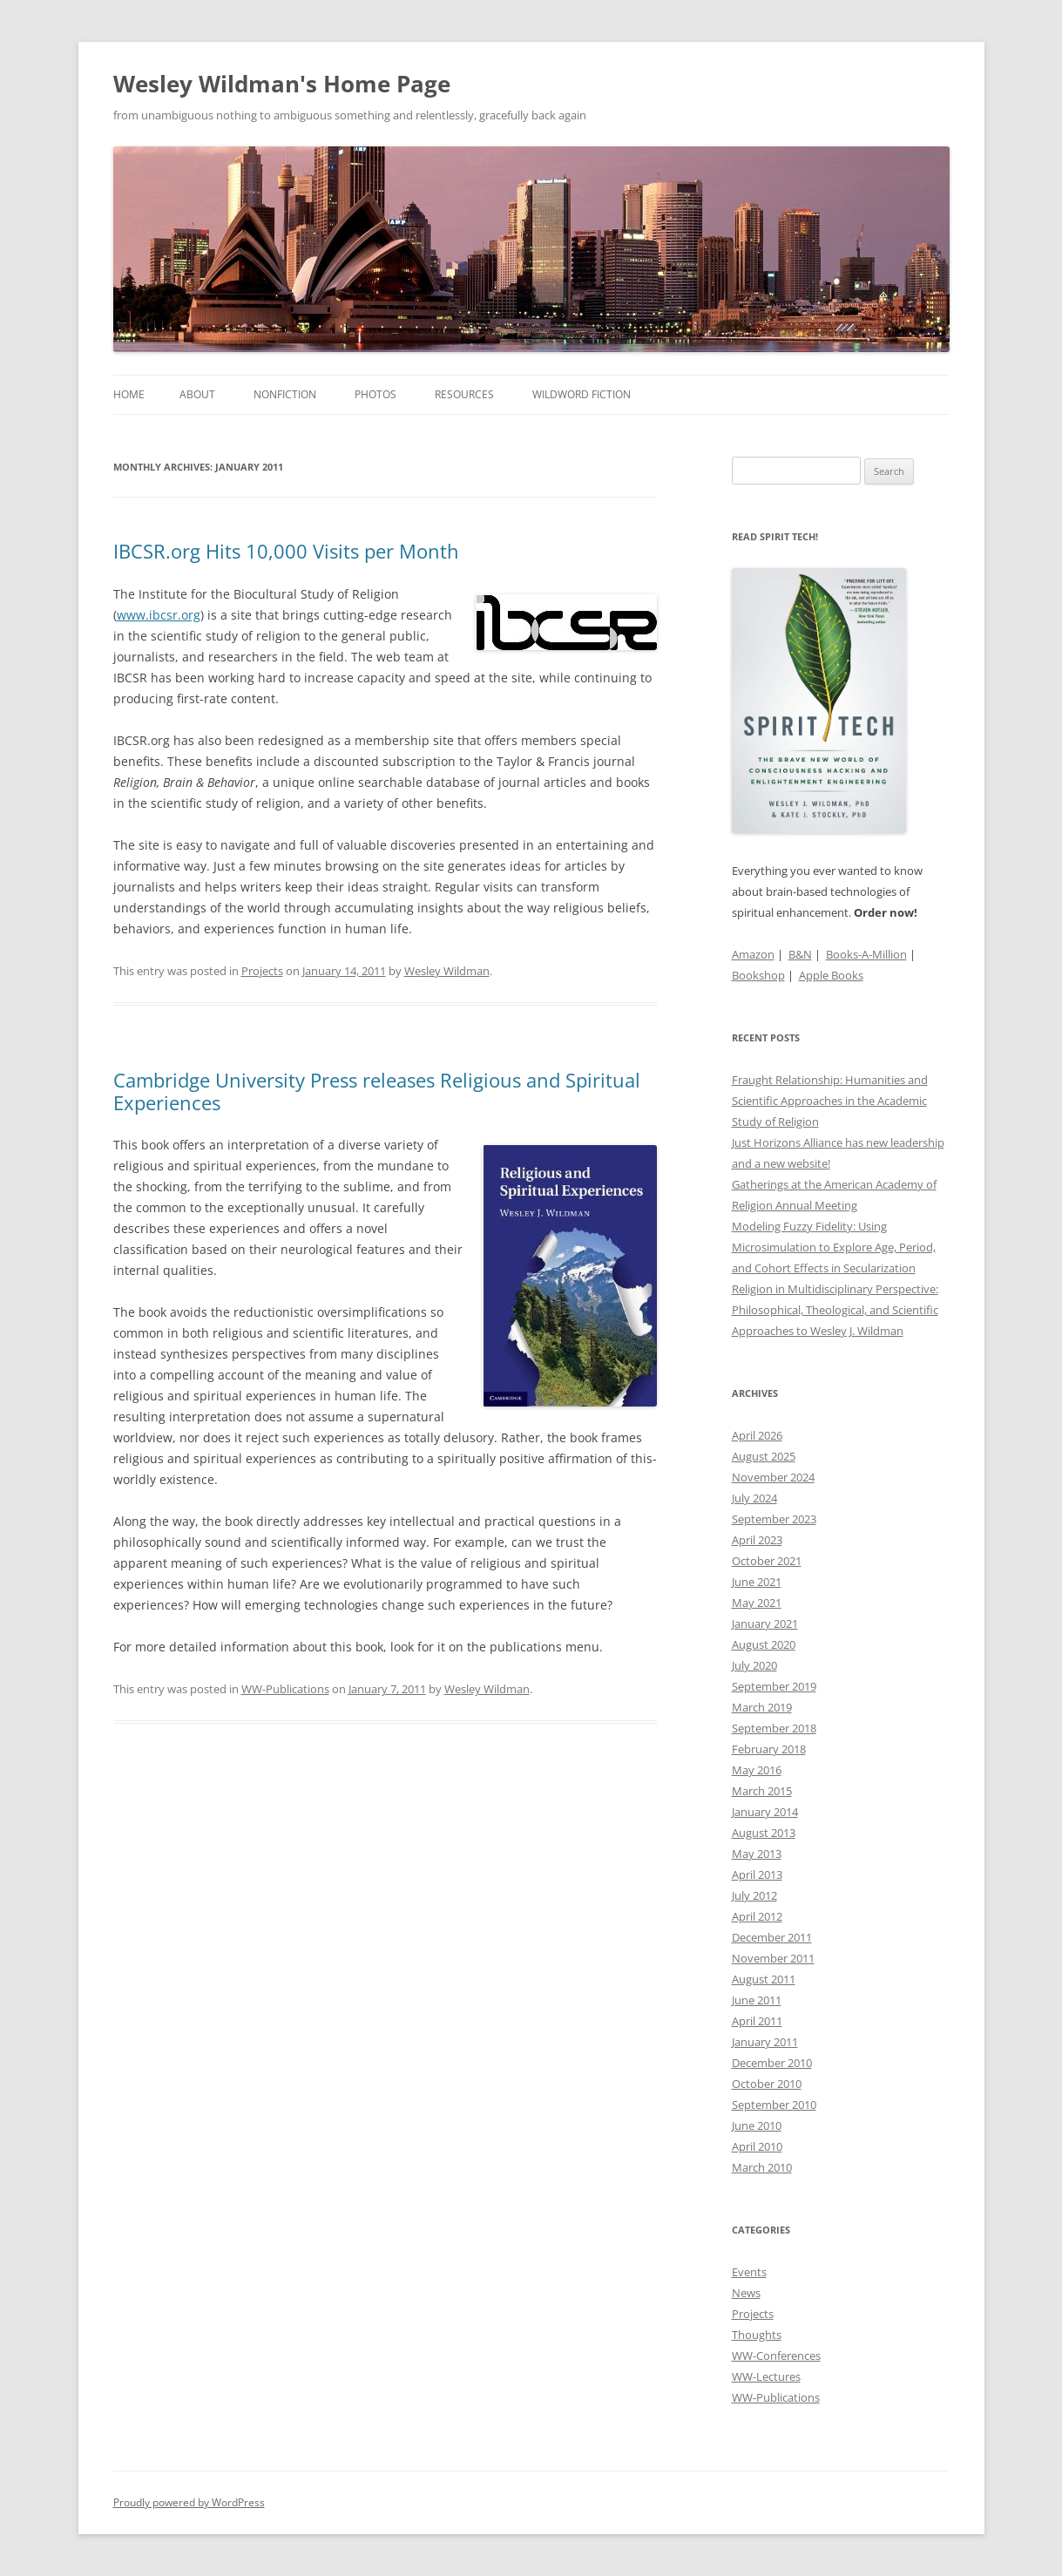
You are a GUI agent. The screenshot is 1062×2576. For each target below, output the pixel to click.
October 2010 (767, 2083)
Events (749, 2272)
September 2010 (774, 2104)
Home (129, 394)
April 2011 (757, 2021)
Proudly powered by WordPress (189, 2502)
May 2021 (756, 1602)
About (197, 394)
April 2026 (757, 1435)
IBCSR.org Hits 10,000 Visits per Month (286, 551)
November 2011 (773, 1958)
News (746, 2293)
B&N (800, 954)
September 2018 (774, 1728)
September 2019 (774, 1686)
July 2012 (754, 1895)
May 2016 (756, 1770)
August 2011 (763, 1979)
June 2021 (756, 1582)
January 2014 (765, 1812)
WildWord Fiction (581, 394)
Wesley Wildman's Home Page (281, 83)
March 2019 (762, 1707)
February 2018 (769, 1749)
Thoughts (756, 2334)
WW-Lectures (766, 2376)
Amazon (753, 954)
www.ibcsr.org (158, 615)
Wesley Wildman (447, 971)
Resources (464, 394)
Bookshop (758, 975)
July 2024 (754, 1498)
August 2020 (763, 1644)
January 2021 (765, 1623)
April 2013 (757, 1874)
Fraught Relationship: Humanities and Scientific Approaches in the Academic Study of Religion (830, 1100)
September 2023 (774, 1519)
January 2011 (765, 2042)
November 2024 (773, 1477)
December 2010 (772, 2063)
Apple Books (831, 975)
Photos (375, 394)
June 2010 (756, 2125)
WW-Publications (285, 1689)
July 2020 (754, 1665)
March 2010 (762, 2167)
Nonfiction (285, 394)
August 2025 (763, 1456)
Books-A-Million (866, 954)
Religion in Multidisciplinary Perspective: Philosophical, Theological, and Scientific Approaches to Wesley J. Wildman (835, 1310)
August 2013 (763, 1832)
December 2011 (772, 1937)
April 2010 (757, 2146)
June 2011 (756, 2000)
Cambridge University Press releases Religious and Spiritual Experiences (376, 1091)
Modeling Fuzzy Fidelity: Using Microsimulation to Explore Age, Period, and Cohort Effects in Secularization (834, 1247)
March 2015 (762, 1791)
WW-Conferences (776, 2355)
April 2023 (757, 1540)
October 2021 (767, 1561)
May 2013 (756, 1853)
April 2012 (757, 1916)
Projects (262, 971)
